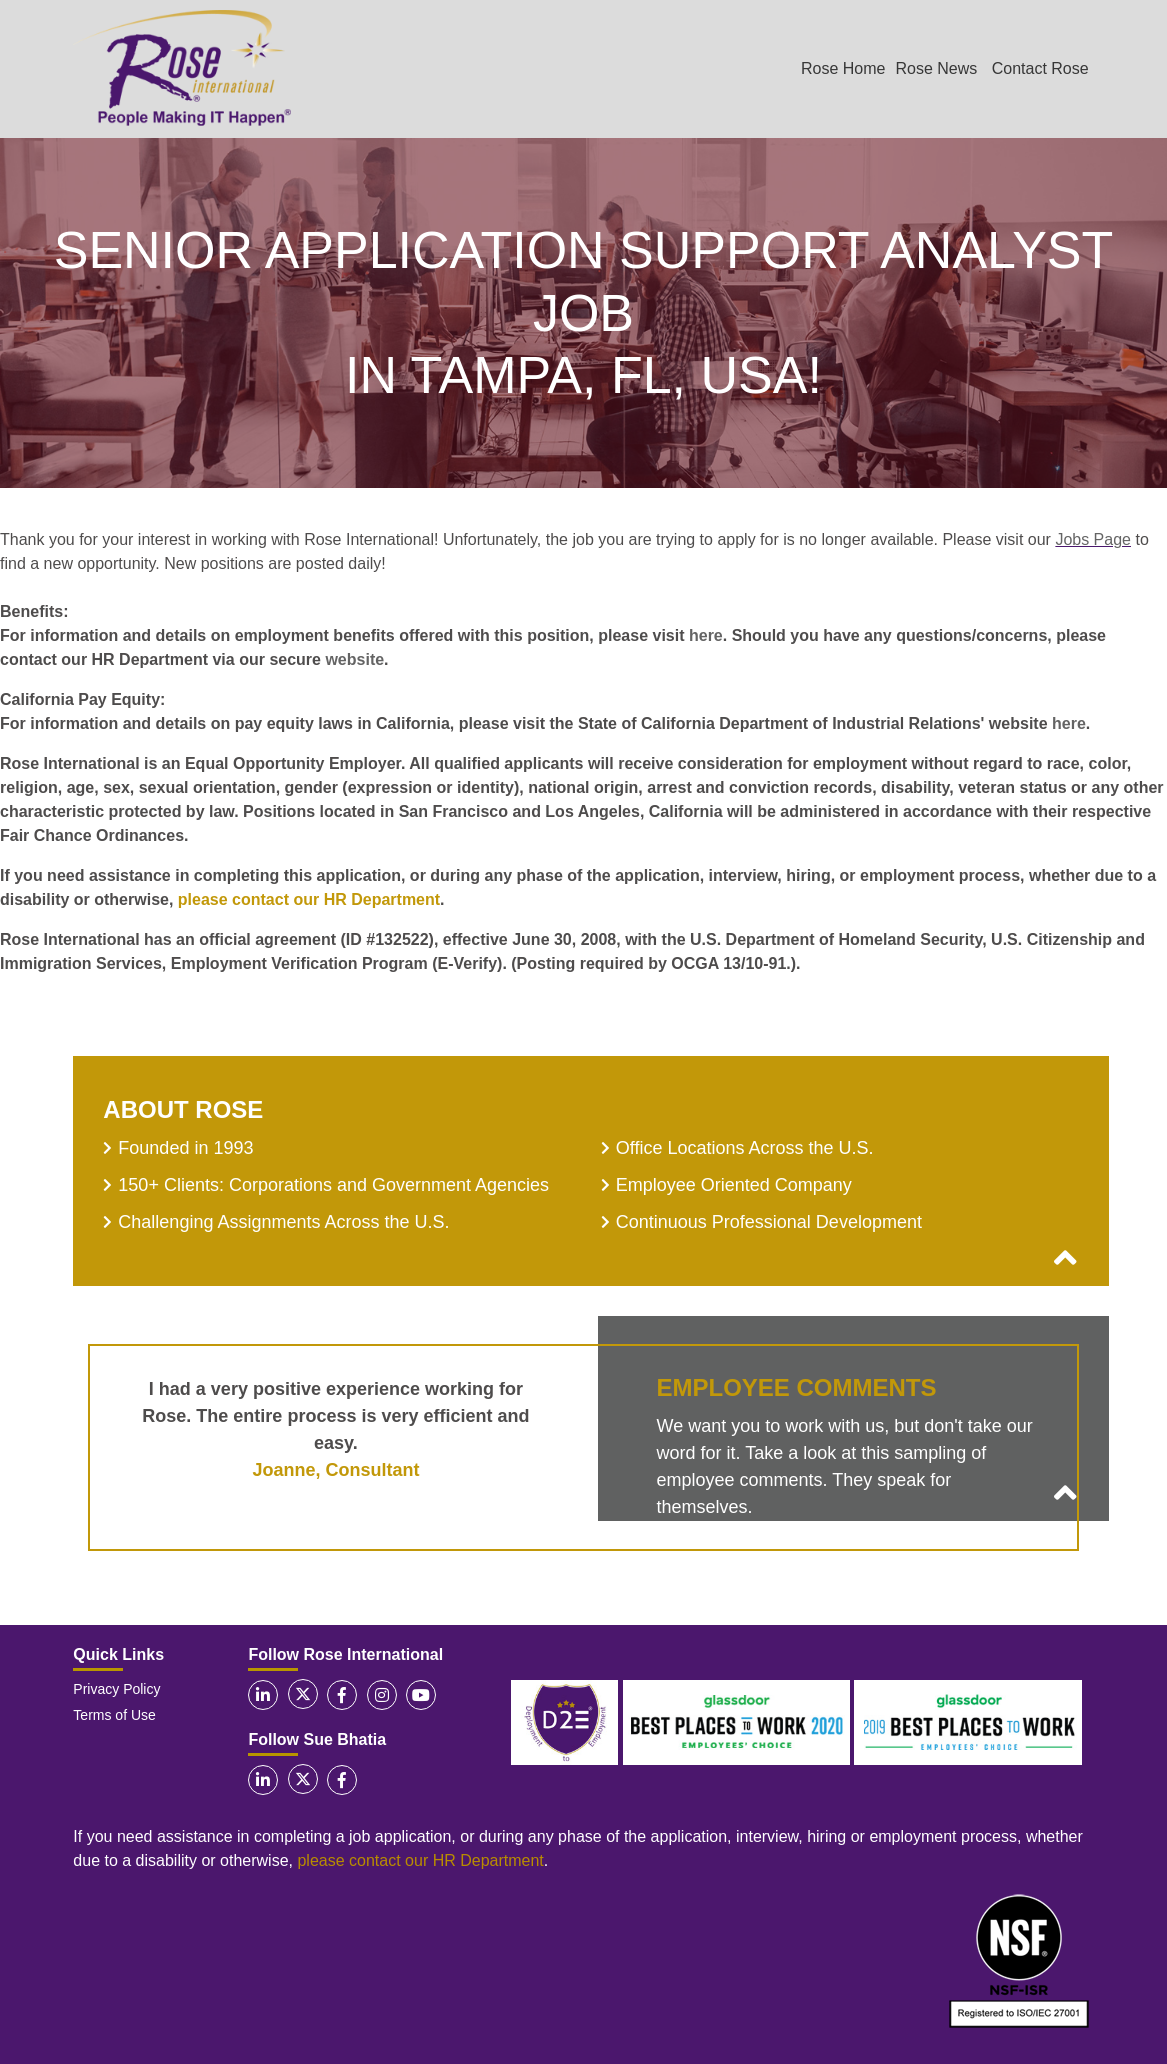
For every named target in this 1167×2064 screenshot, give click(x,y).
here (706, 635)
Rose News (936, 68)
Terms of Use (114, 1715)
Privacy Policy (116, 1689)
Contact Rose (1040, 68)
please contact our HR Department (309, 899)
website (354, 659)
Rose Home (843, 68)
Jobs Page (1093, 539)
